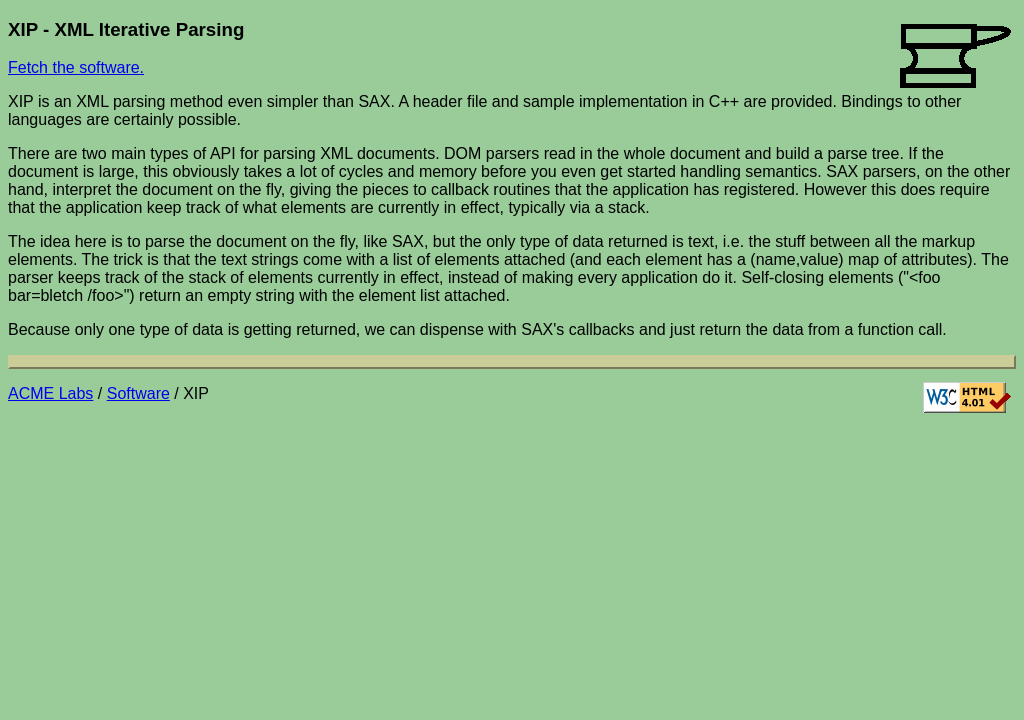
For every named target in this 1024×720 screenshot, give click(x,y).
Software (138, 393)
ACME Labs (50, 393)
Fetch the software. (76, 67)
